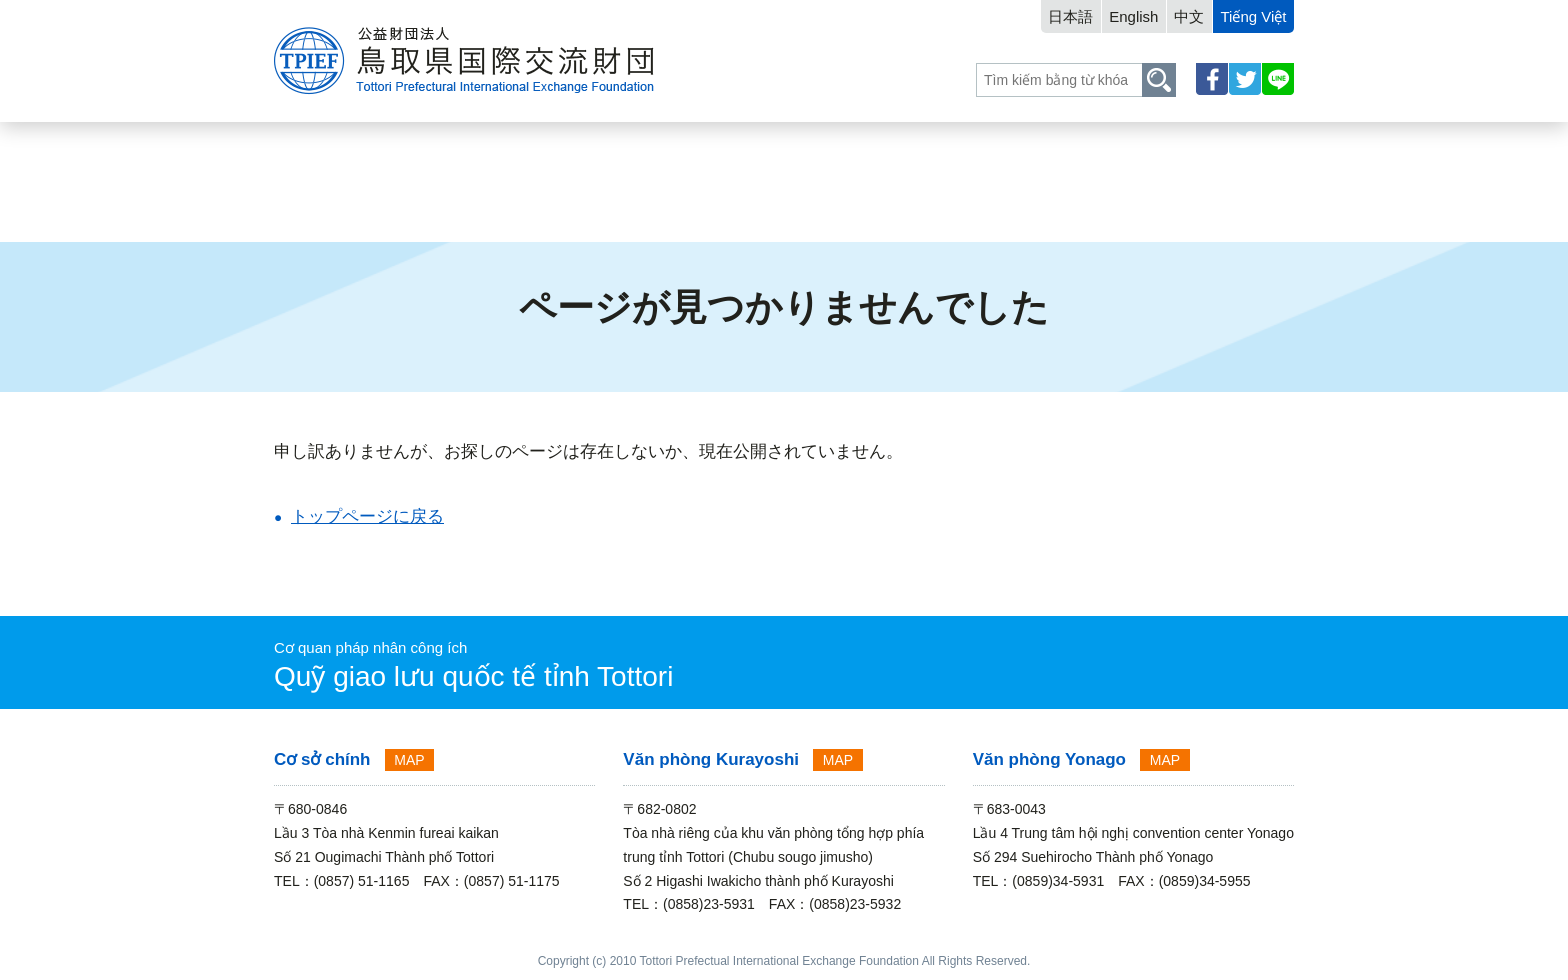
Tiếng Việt (1253, 16)
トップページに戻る (367, 516)
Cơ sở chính (322, 759)
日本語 (1070, 16)
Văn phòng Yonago (1049, 759)
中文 (1189, 16)
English (1133, 16)
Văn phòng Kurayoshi (711, 759)
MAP (409, 760)
